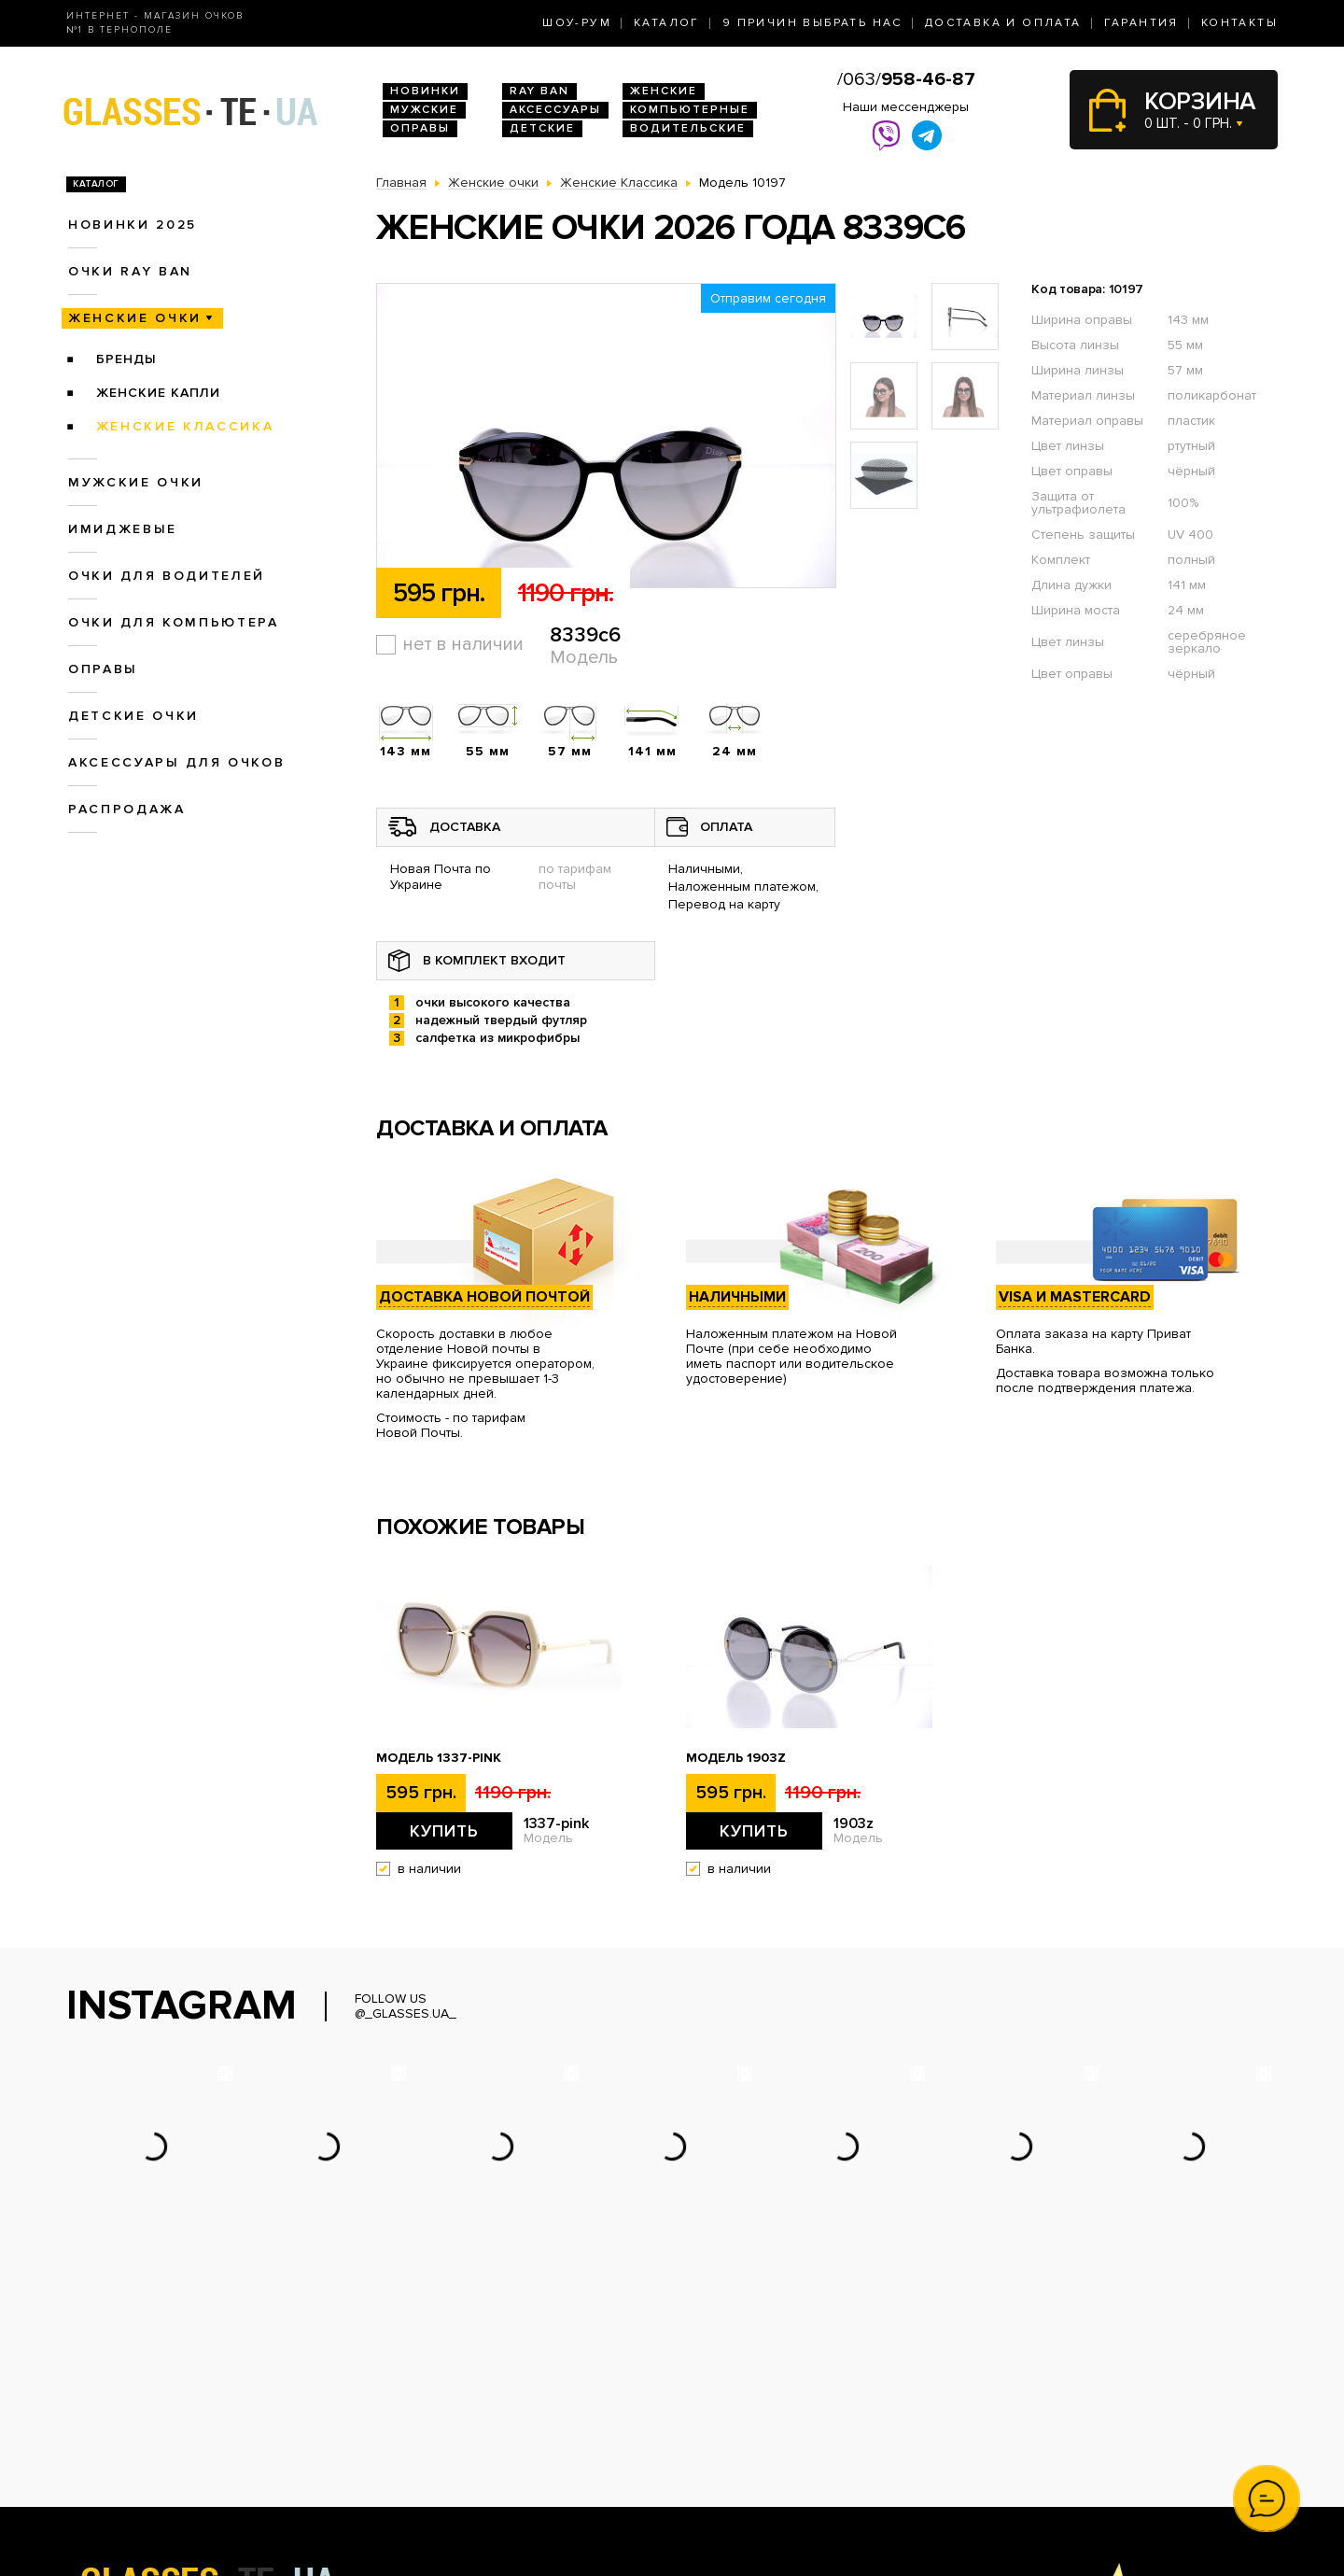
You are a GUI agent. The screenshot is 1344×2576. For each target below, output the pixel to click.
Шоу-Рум (576, 23)
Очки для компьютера (173, 622)
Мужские (424, 110)
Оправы (420, 128)
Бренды (126, 359)
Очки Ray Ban (418, 2411)
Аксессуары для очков (176, 762)
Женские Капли (158, 393)
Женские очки (135, 318)
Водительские (688, 128)
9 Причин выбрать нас (812, 23)
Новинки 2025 (132, 224)
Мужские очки (135, 482)
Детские (542, 128)
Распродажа (127, 809)
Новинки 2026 (421, 2392)
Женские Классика (185, 426)
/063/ (906, 79)
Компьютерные (689, 110)
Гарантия (1141, 23)
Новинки (425, 91)
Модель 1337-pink (438, 1758)
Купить (444, 1831)
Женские (663, 91)
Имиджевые (122, 529)
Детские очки (133, 716)
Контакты (1239, 23)
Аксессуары (555, 110)
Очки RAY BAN (130, 271)
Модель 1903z (736, 1758)
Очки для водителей (166, 576)
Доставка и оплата (1003, 23)
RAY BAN (539, 91)
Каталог (667, 23)
